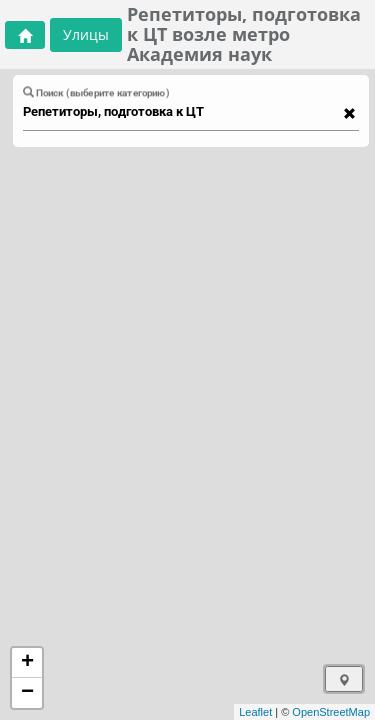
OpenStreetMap (331, 712)
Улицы (86, 34)
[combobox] (181, 112)
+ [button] (27, 663)
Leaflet (255, 712)
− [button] (27, 693)
